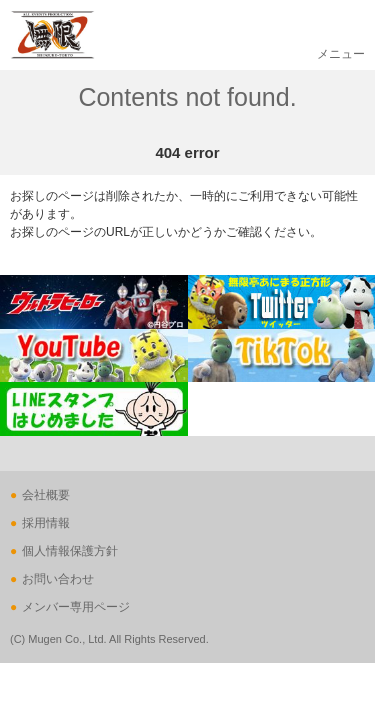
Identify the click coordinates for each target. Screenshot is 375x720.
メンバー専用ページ (76, 607)
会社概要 (46, 495)
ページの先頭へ (42, 485)
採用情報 (46, 523)
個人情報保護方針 (70, 551)
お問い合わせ (58, 579)
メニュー (341, 54)
